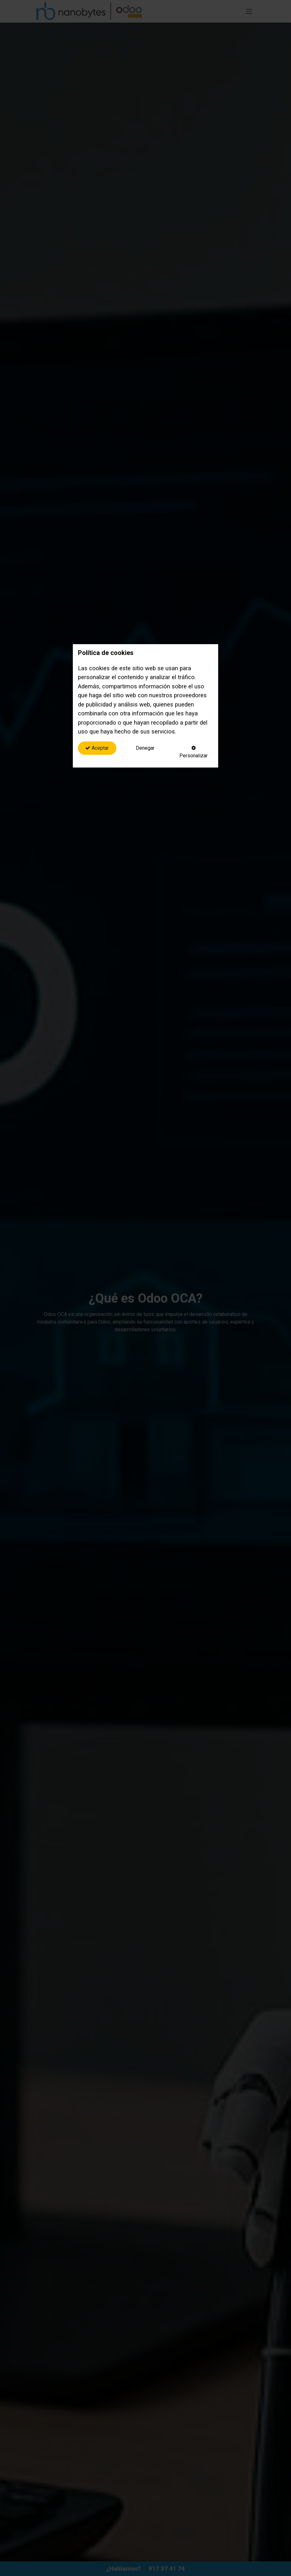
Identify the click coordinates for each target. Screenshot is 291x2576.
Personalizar (193, 752)
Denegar (145, 748)
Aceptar (97, 748)
